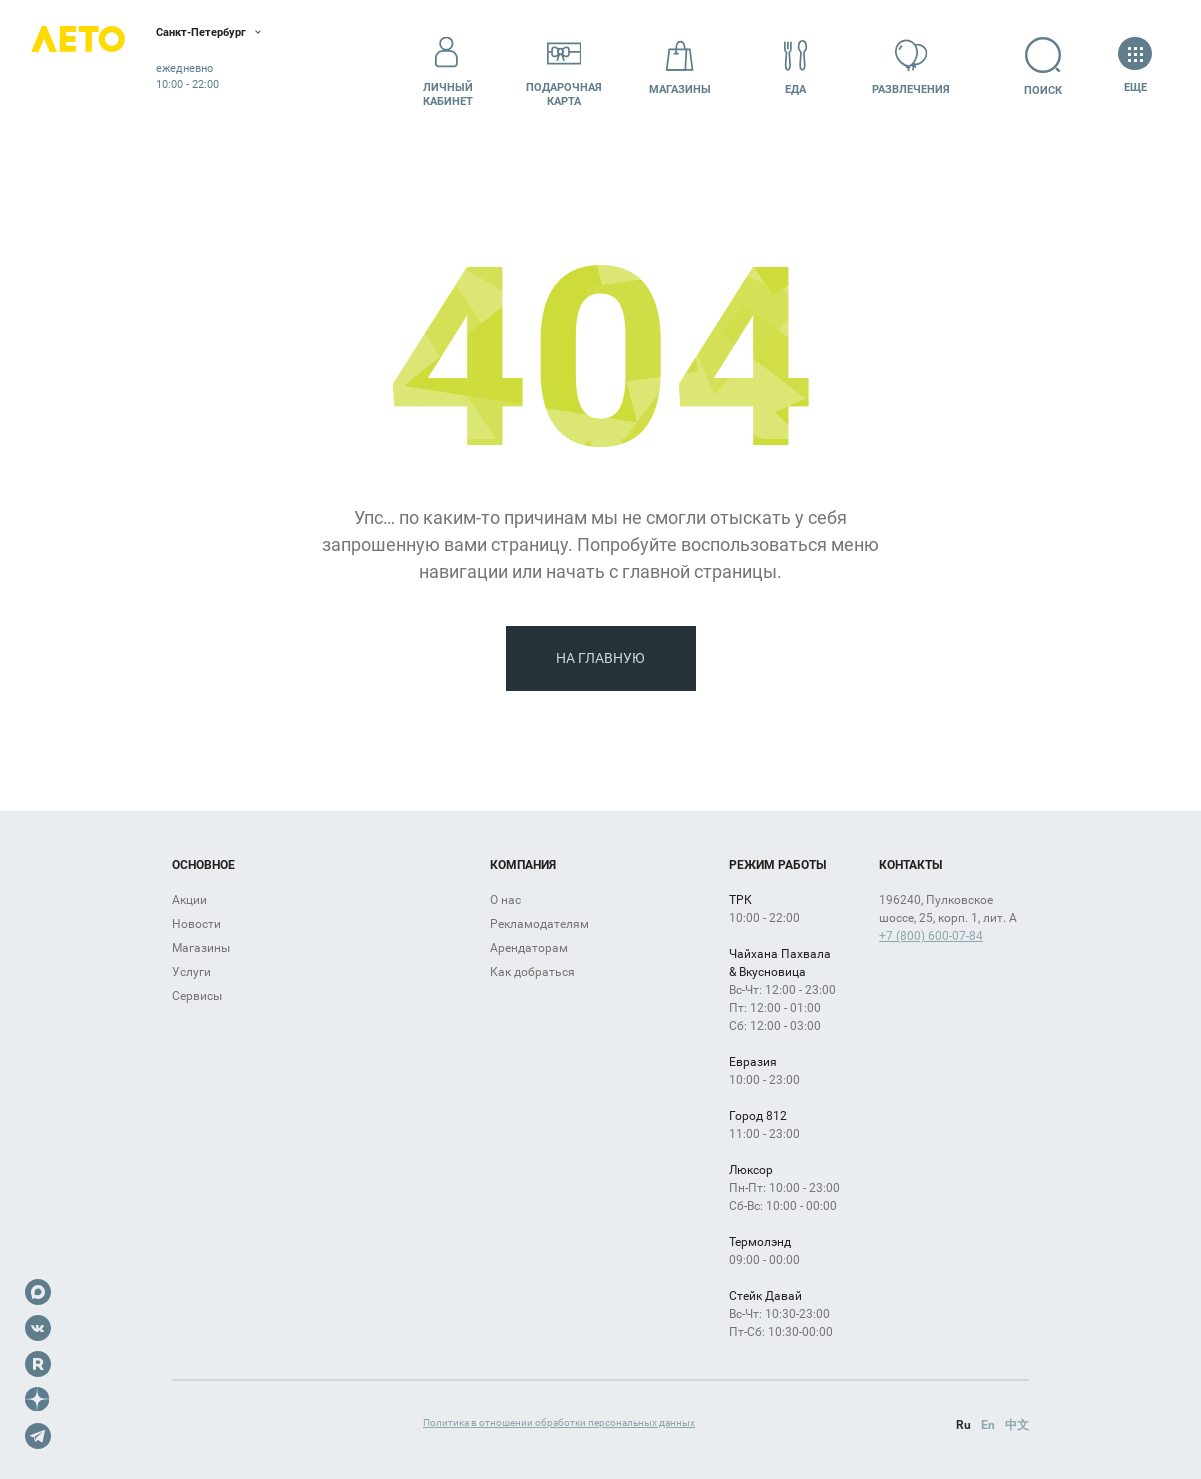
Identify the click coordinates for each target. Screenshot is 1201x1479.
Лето (100, 67)
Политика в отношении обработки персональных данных (559, 1422)
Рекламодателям (539, 924)
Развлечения (911, 66)
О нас (505, 900)
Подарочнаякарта (564, 67)
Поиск (1027, 66)
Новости (196, 924)
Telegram (38, 1436)
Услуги (191, 972)
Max (38, 1292)
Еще (1135, 66)
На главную (600, 658)
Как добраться (532, 972)
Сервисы (197, 996)
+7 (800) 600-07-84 (931, 936)
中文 (1017, 1425)
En (988, 1425)
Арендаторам (529, 948)
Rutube (38, 1364)
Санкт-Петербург (257, 35)
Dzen (38, 1400)
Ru (963, 1425)
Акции (189, 900)
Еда (796, 66)
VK (38, 1328)
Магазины (680, 66)
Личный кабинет (448, 67)
